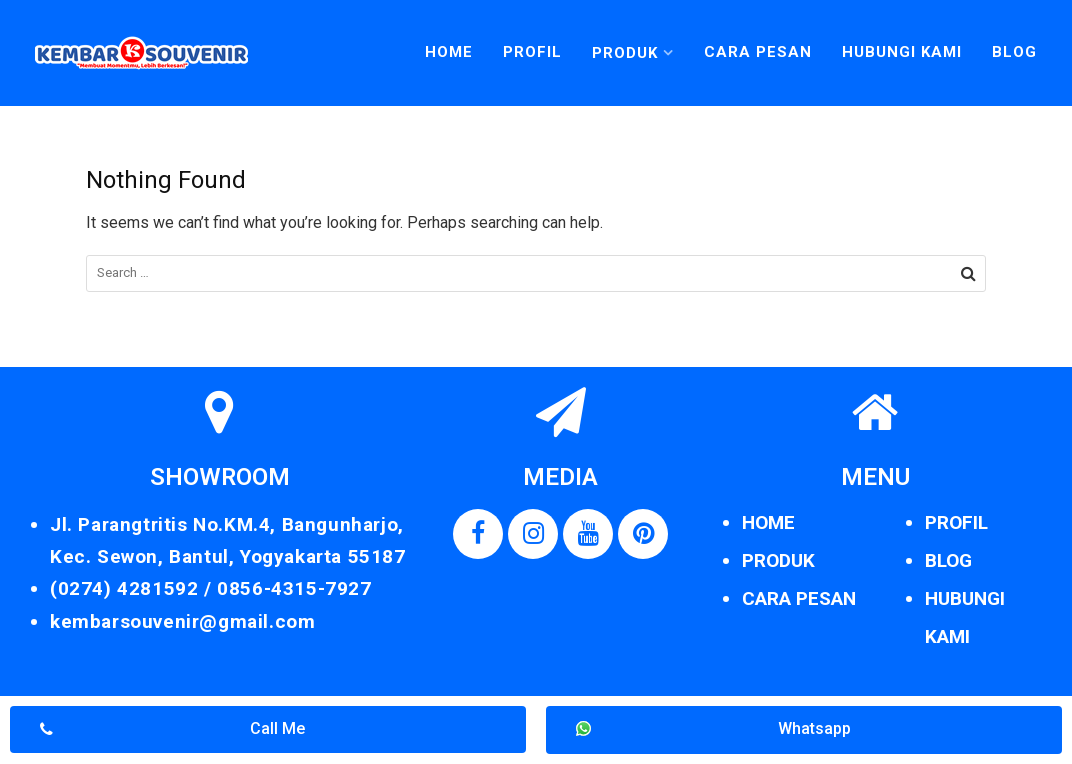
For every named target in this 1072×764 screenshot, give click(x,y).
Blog (1014, 52)
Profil (532, 52)
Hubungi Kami (902, 52)
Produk (625, 53)
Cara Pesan (758, 52)
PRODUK (778, 560)
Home (449, 52)
